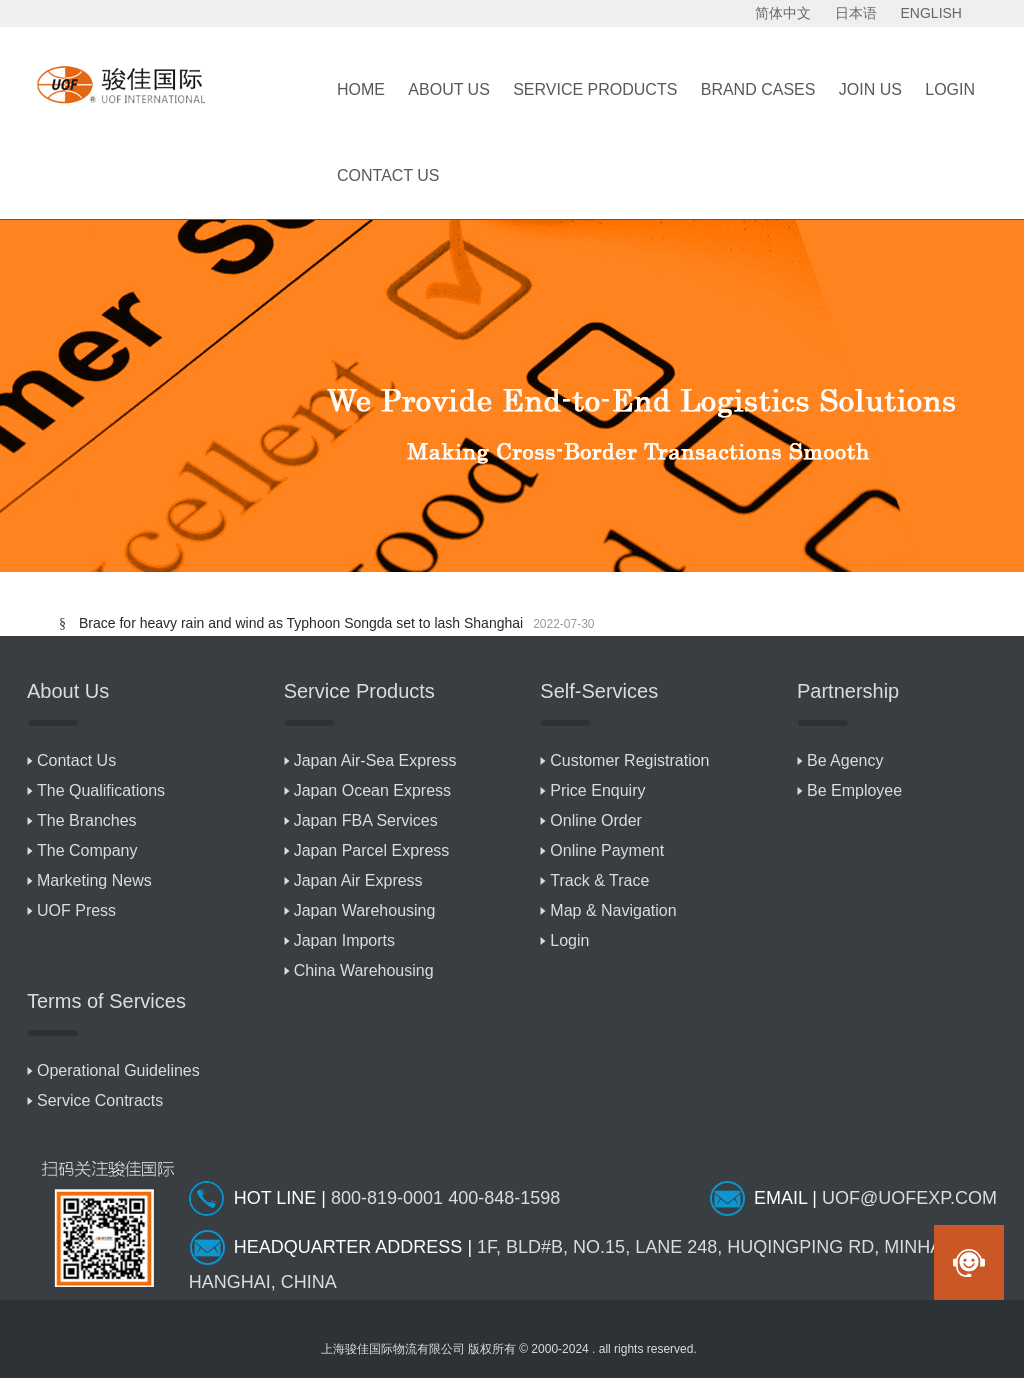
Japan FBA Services (366, 820)
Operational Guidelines (118, 1070)
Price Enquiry (597, 790)
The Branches (87, 820)
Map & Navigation (613, 910)
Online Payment (607, 850)
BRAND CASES (758, 89)
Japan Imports (344, 940)
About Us (449, 89)
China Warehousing (364, 970)
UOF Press (76, 910)
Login (569, 940)
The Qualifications (101, 790)
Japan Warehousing (365, 910)
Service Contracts (100, 1100)
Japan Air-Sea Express (375, 760)
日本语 (856, 13)
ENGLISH (931, 13)
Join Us (870, 89)
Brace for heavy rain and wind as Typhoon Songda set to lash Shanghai (301, 623)
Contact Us (388, 175)
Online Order (596, 820)
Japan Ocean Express (372, 790)
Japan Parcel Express (372, 850)
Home (361, 89)
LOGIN (950, 89)
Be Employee (854, 790)
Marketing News (94, 880)
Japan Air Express (358, 880)
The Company (87, 850)
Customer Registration (629, 760)
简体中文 (783, 13)
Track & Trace (599, 880)
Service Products (595, 89)
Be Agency (845, 760)
